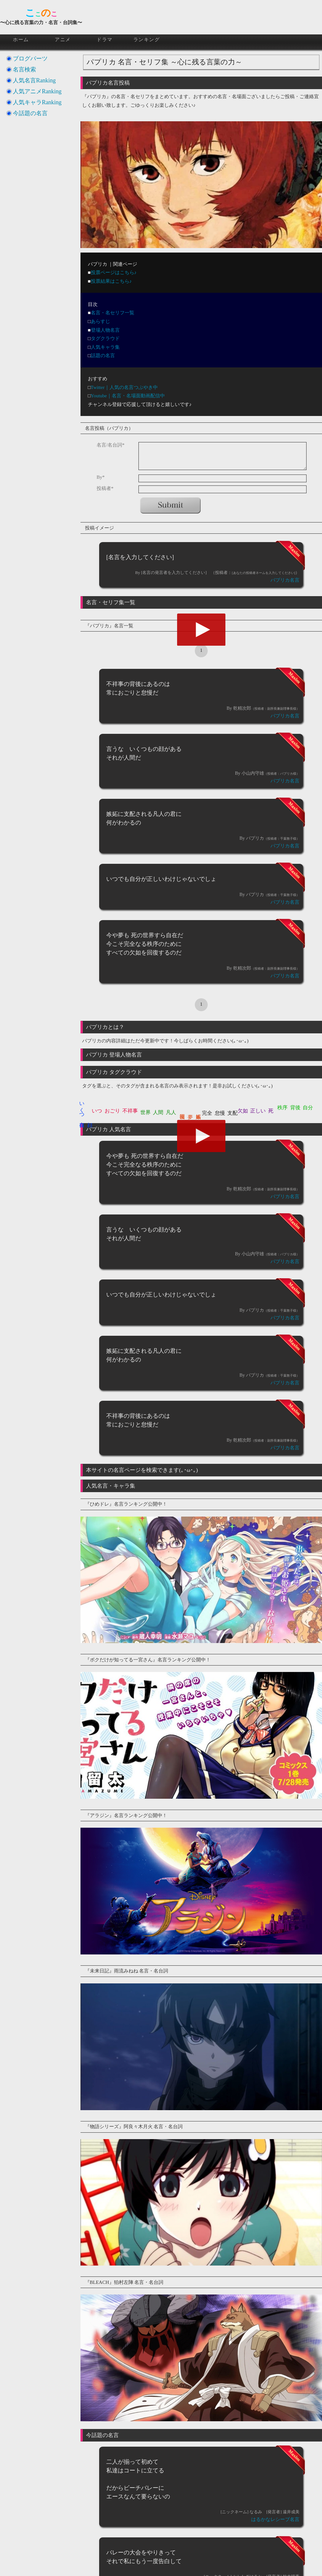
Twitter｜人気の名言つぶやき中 (124, 387)
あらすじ (100, 321)
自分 (308, 1107)
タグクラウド (105, 338)
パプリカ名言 (284, 580)
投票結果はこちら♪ (111, 281)
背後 (295, 1107)
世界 (145, 1112)
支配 (232, 1113)
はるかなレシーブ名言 (275, 2519)
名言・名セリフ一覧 (112, 312)
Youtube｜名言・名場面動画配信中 (128, 395)
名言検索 (24, 69)
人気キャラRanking (37, 102)
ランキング (146, 39)
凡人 (171, 1112)
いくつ (81, 1107)
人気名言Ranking (34, 80)
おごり (112, 1110)
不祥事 (130, 1110)
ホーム (21, 39)
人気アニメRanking (37, 91)
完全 (207, 1113)
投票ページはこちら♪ (114, 272)
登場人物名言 (105, 330)
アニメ (63, 39)
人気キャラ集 (105, 347)
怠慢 (220, 1113)
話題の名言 (103, 355)
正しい (258, 1110)
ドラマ (105, 39)
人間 (158, 1112)
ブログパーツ (30, 58)
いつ (97, 1110)
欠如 (243, 1110)
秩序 (282, 1107)
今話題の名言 (30, 113)
